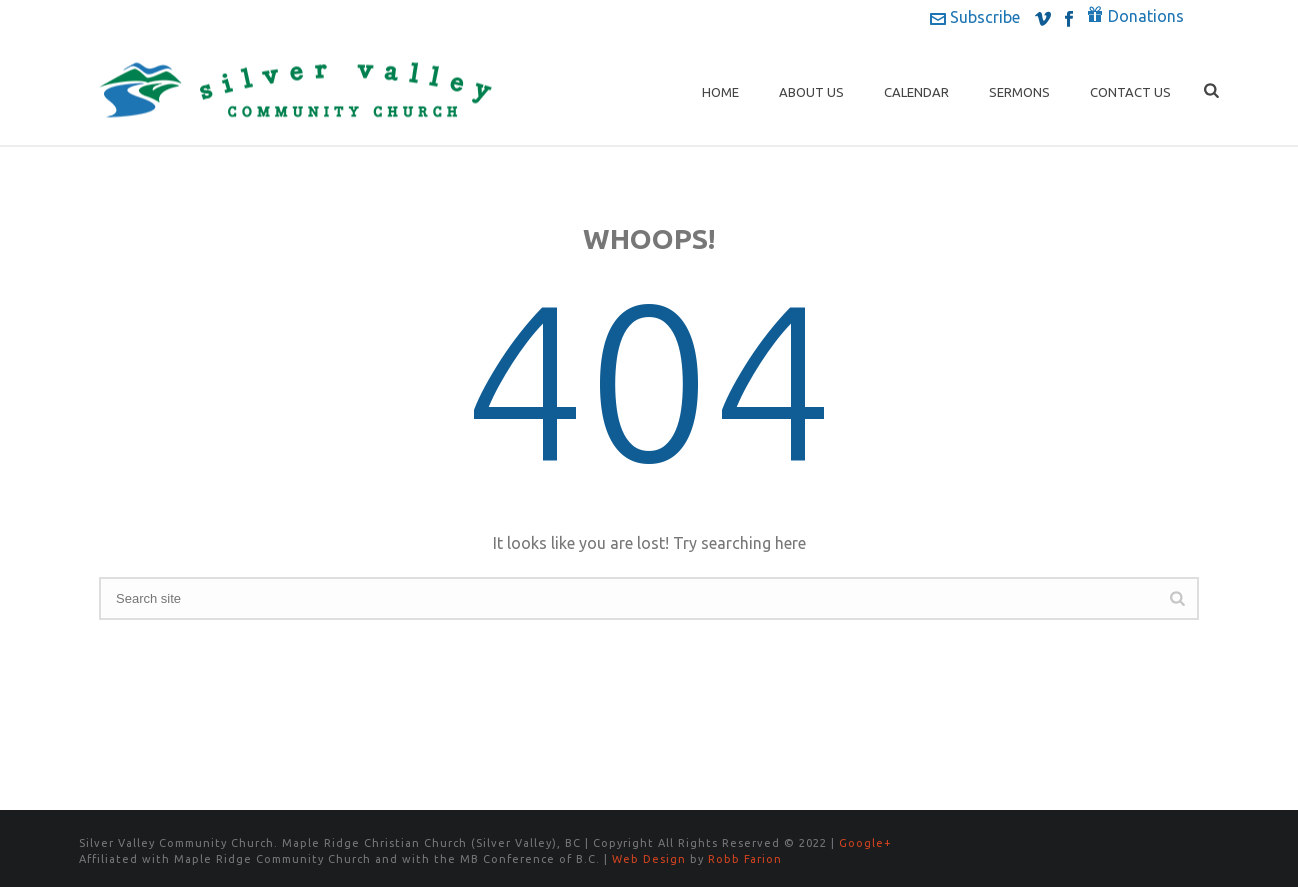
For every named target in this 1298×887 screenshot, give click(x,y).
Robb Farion (745, 859)
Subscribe (975, 17)
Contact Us (1130, 92)
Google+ (865, 843)
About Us (811, 92)
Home (720, 92)
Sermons (1019, 92)
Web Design (649, 859)
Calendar (916, 92)
